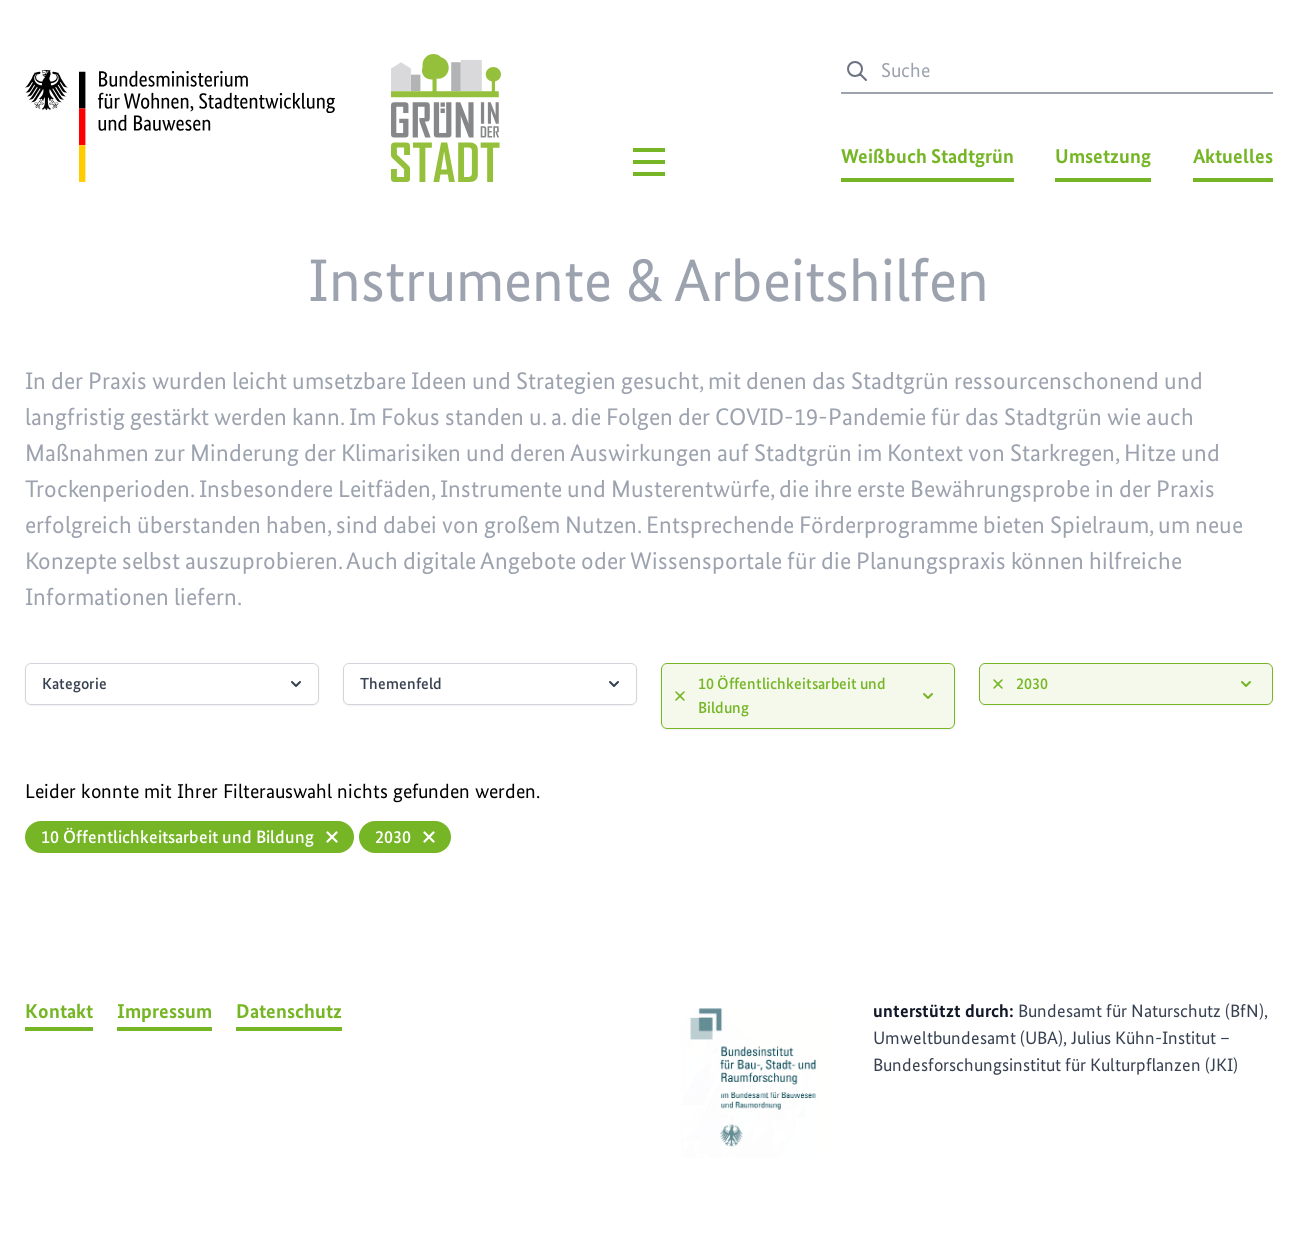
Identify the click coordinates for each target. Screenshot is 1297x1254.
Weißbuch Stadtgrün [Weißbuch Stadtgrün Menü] (927, 156)
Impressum (164, 1011)
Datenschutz (289, 1011)
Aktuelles (1233, 156)
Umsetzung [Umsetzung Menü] (1103, 156)
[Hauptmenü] (649, 162)
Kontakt (59, 1011)
